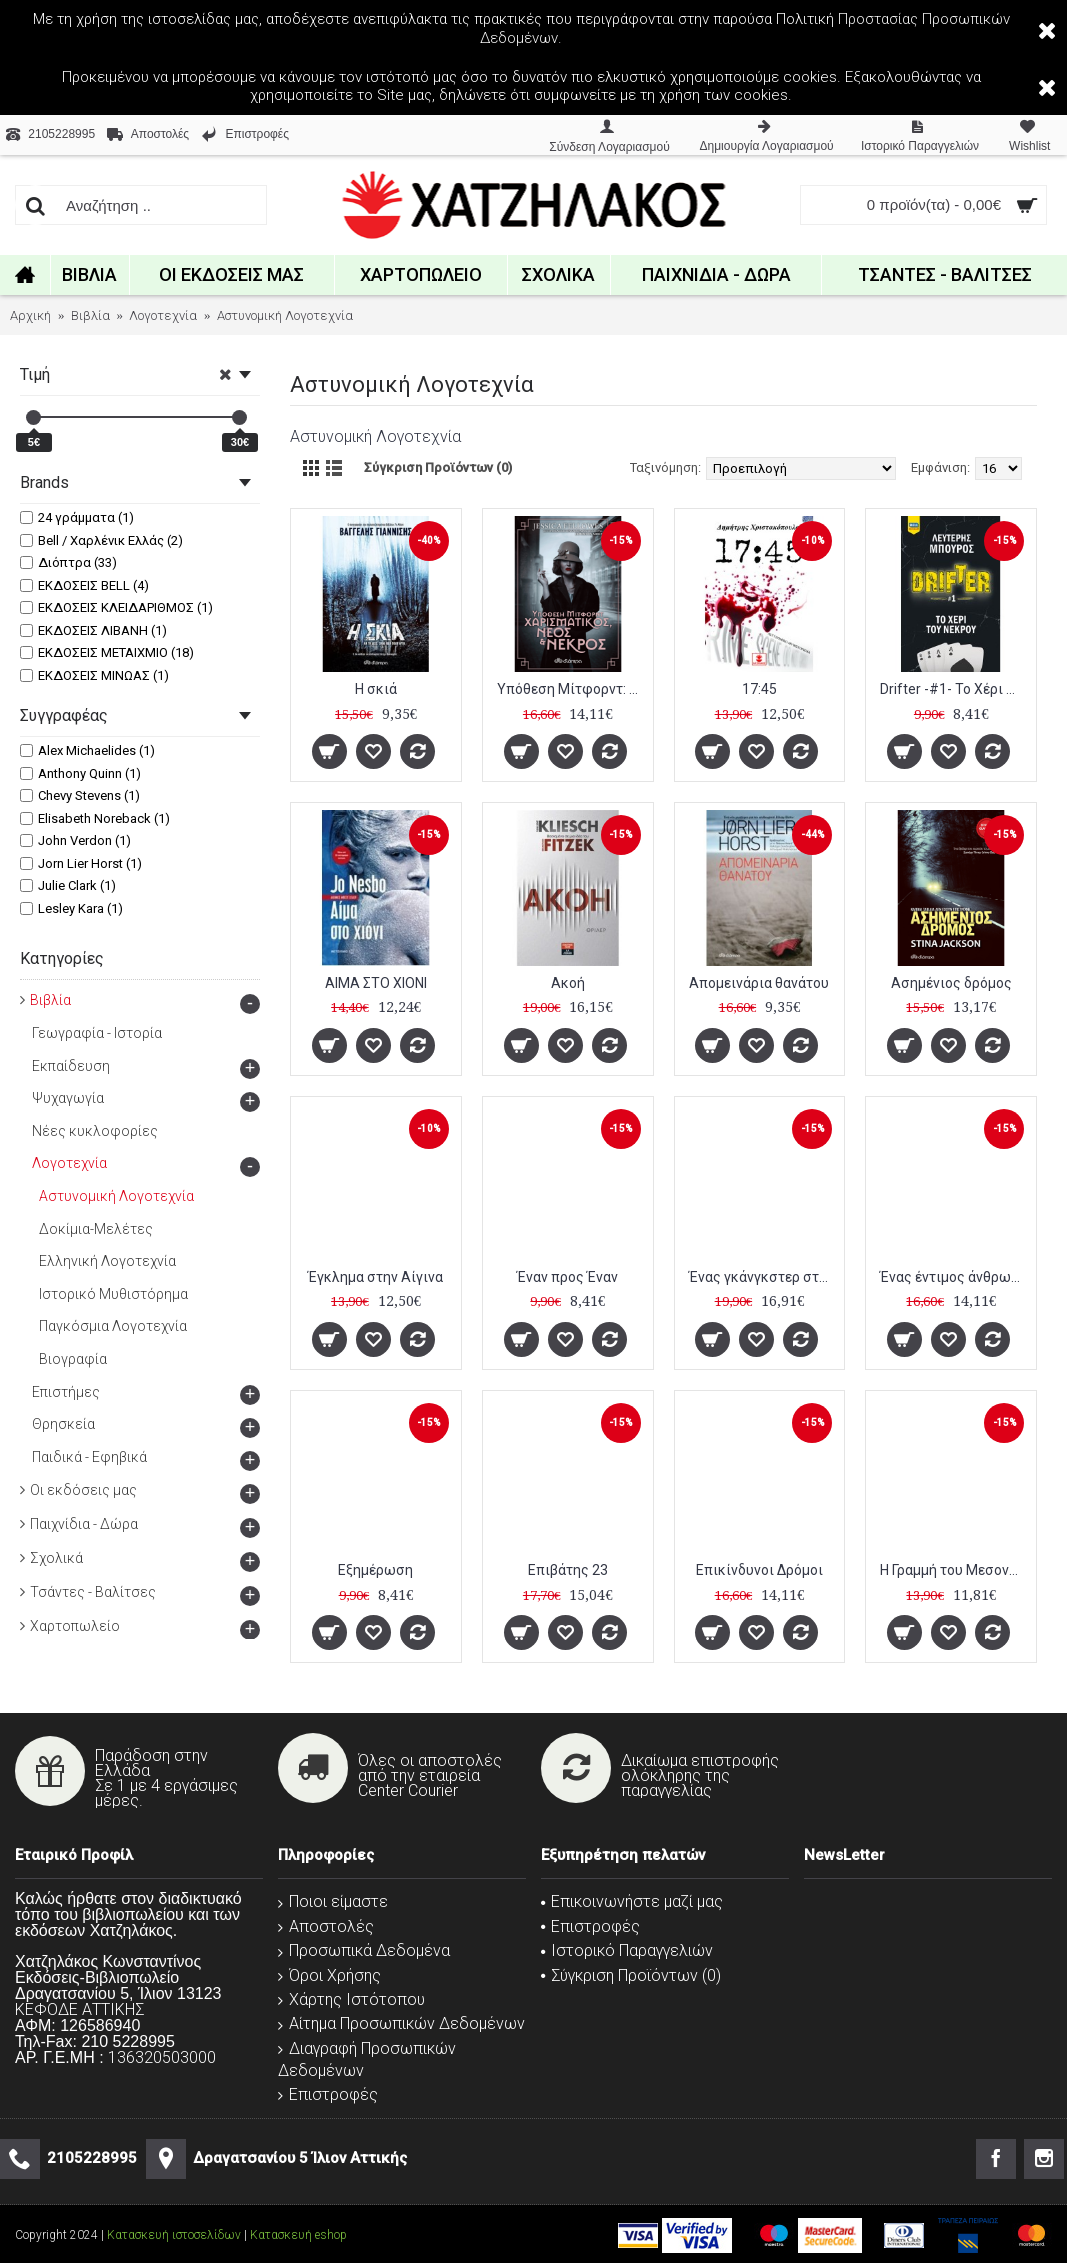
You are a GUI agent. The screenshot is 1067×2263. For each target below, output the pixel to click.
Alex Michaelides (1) (87, 750)
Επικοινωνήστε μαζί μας (632, 1901)
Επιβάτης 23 (568, 1570)
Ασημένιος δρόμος (951, 983)
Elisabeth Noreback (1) (95, 818)
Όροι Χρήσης (329, 1975)
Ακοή (568, 983)
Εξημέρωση (375, 1570)
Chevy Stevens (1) (80, 795)
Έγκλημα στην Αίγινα (375, 1277)
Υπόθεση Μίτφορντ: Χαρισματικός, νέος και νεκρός (571, 689)
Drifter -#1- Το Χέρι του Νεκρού (954, 689)
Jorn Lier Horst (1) (81, 863)
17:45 (759, 689)
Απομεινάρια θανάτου (759, 983)
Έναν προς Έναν (567, 1277)
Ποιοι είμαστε (333, 1901)
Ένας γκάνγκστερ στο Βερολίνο (763, 1277)
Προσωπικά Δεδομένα (364, 1950)
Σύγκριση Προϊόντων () (631, 1975)
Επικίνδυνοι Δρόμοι (759, 1570)
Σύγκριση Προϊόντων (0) (438, 467)
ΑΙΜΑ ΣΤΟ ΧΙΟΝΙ (376, 983)
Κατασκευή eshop (298, 2235)
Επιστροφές (328, 2094)
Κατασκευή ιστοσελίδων (174, 2235)
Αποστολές (326, 1926)
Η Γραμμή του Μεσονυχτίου (954, 1570)
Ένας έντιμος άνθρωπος (954, 1277)
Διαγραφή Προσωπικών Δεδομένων (367, 2059)
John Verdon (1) (75, 840)
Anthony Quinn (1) (80, 773)
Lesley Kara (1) (71, 908)
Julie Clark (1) (68, 885)
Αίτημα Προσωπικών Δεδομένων (401, 2023)
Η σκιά (376, 689)
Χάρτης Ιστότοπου (351, 1999)
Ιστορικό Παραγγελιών (627, 1950)
